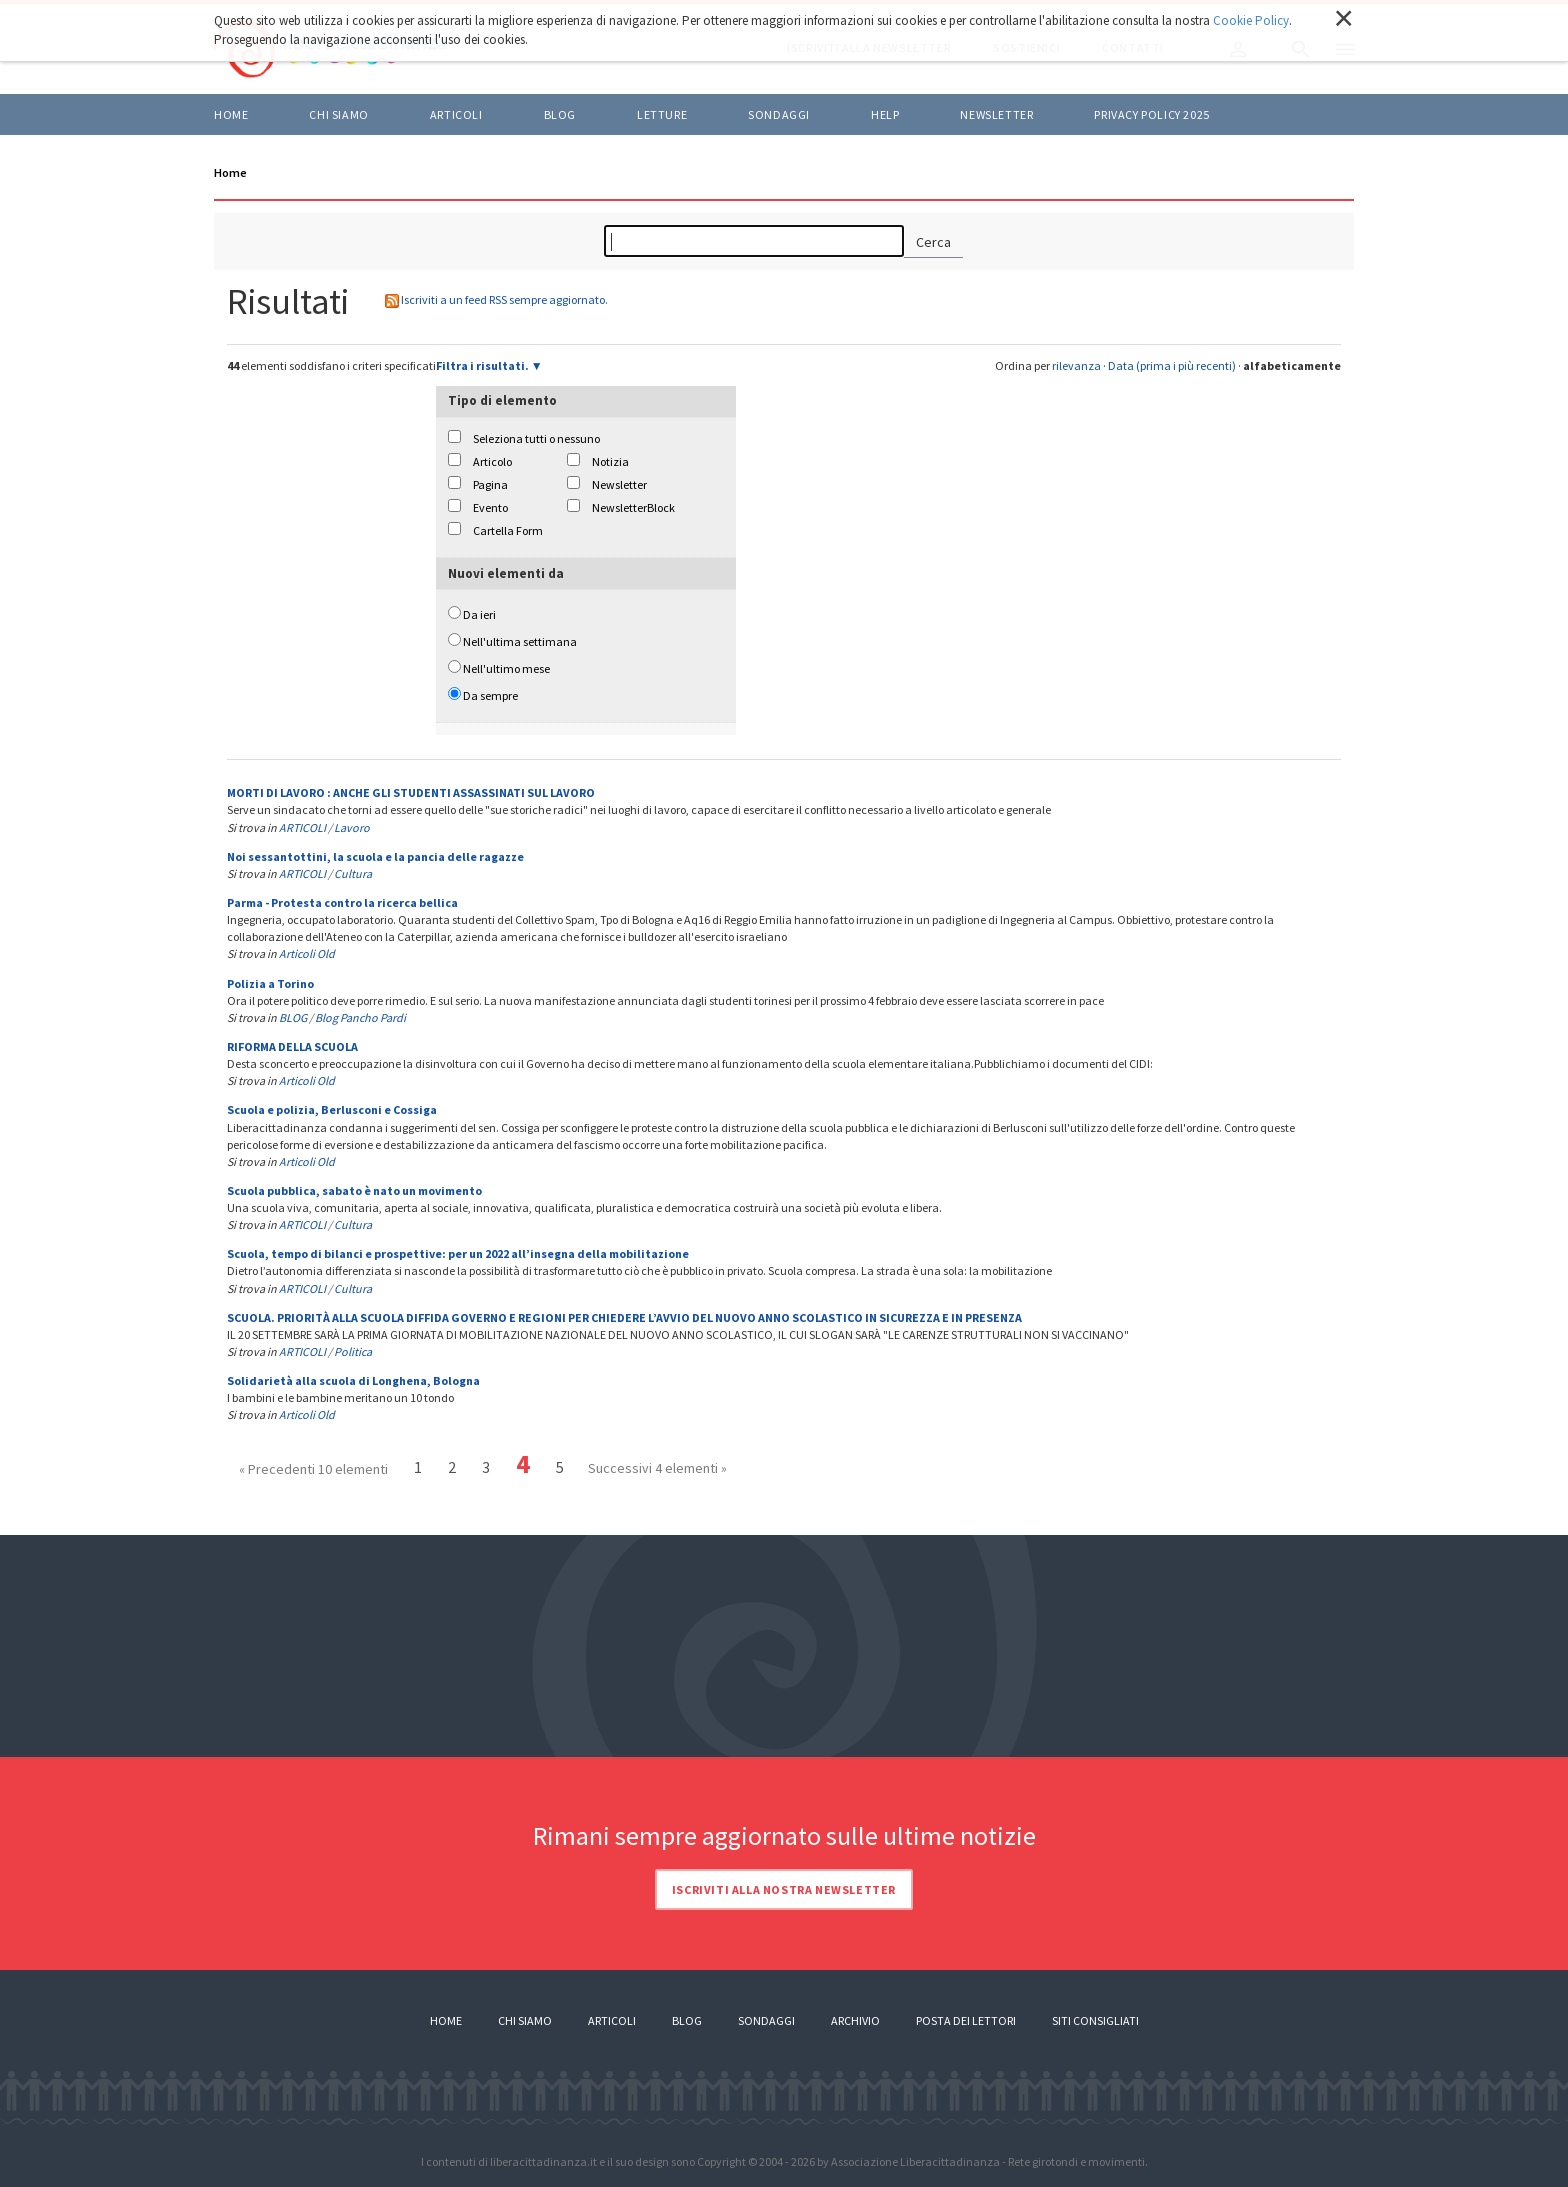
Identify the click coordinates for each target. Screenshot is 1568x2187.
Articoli (612, 2020)
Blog (687, 2020)
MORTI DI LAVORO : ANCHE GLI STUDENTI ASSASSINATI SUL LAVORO (411, 792)
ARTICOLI (456, 114)
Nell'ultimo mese (506, 668)
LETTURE (662, 114)
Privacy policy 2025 (1151, 114)
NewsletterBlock (633, 507)
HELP (885, 114)
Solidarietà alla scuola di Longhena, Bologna (353, 1380)
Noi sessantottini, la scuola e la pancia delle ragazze (375, 856)
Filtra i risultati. (482, 365)
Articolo (492, 461)
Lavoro (352, 827)
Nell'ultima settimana (520, 641)
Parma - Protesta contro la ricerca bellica (342, 902)
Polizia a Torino (270, 983)
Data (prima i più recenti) (1172, 365)
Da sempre (490, 695)
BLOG (560, 114)
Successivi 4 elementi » (657, 1468)
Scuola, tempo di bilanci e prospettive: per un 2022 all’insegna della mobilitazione (458, 1253)
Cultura (353, 873)
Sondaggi (779, 114)
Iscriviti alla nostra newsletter (784, 1889)
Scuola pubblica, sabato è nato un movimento (354, 1190)
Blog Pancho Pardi (360, 1017)
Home (231, 114)
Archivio (855, 2020)
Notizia (610, 461)
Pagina (490, 484)
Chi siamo (338, 114)
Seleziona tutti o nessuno (536, 438)
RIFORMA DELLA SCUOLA (292, 1046)
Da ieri (479, 614)
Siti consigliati (1095, 2020)
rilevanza (1076, 365)
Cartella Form (508, 530)
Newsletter (996, 114)
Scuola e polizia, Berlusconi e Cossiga (332, 1109)
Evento (490, 507)
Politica (353, 1351)
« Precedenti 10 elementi (313, 1469)
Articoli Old (307, 953)
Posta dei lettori (966, 2020)
